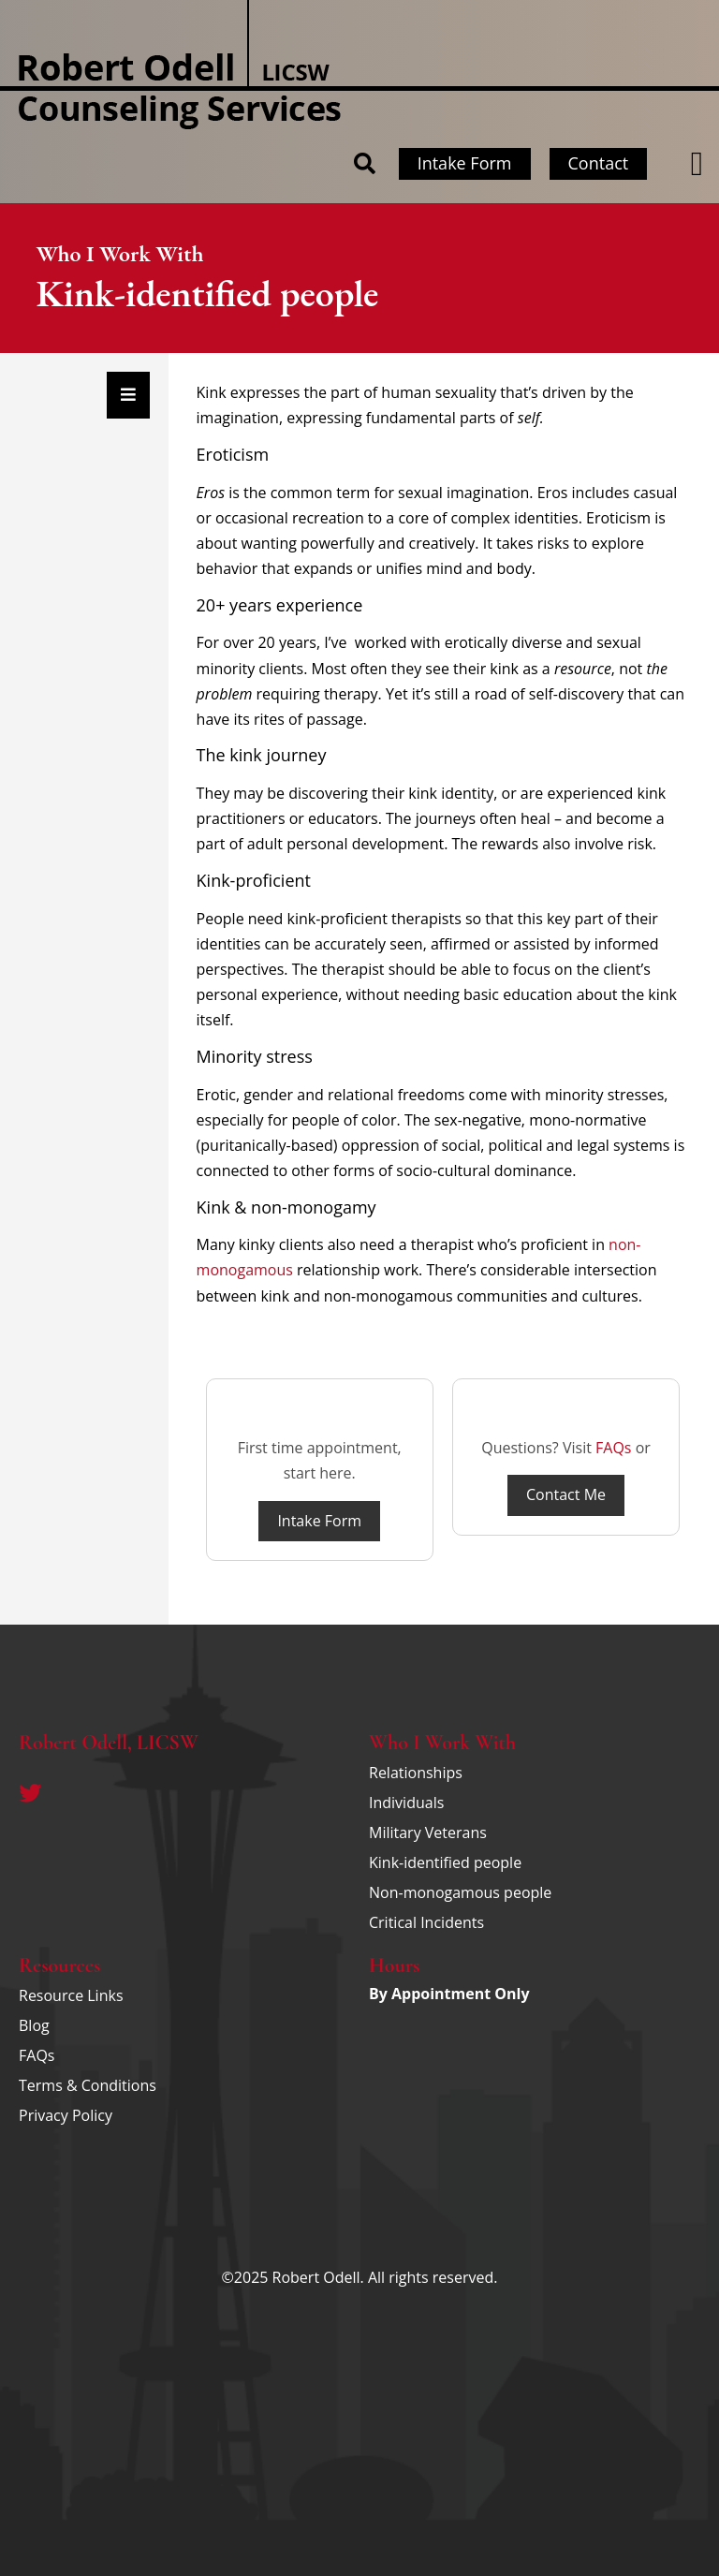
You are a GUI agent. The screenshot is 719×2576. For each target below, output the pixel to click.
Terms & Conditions (87, 2085)
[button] (697, 164)
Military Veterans (428, 1832)
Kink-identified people (445, 1862)
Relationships (415, 1772)
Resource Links (71, 1995)
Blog (34, 2025)
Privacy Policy (65, 2115)
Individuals (406, 1802)
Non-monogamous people (460, 1892)
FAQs (613, 1447)
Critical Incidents (426, 1922)
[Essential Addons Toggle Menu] (128, 395)
